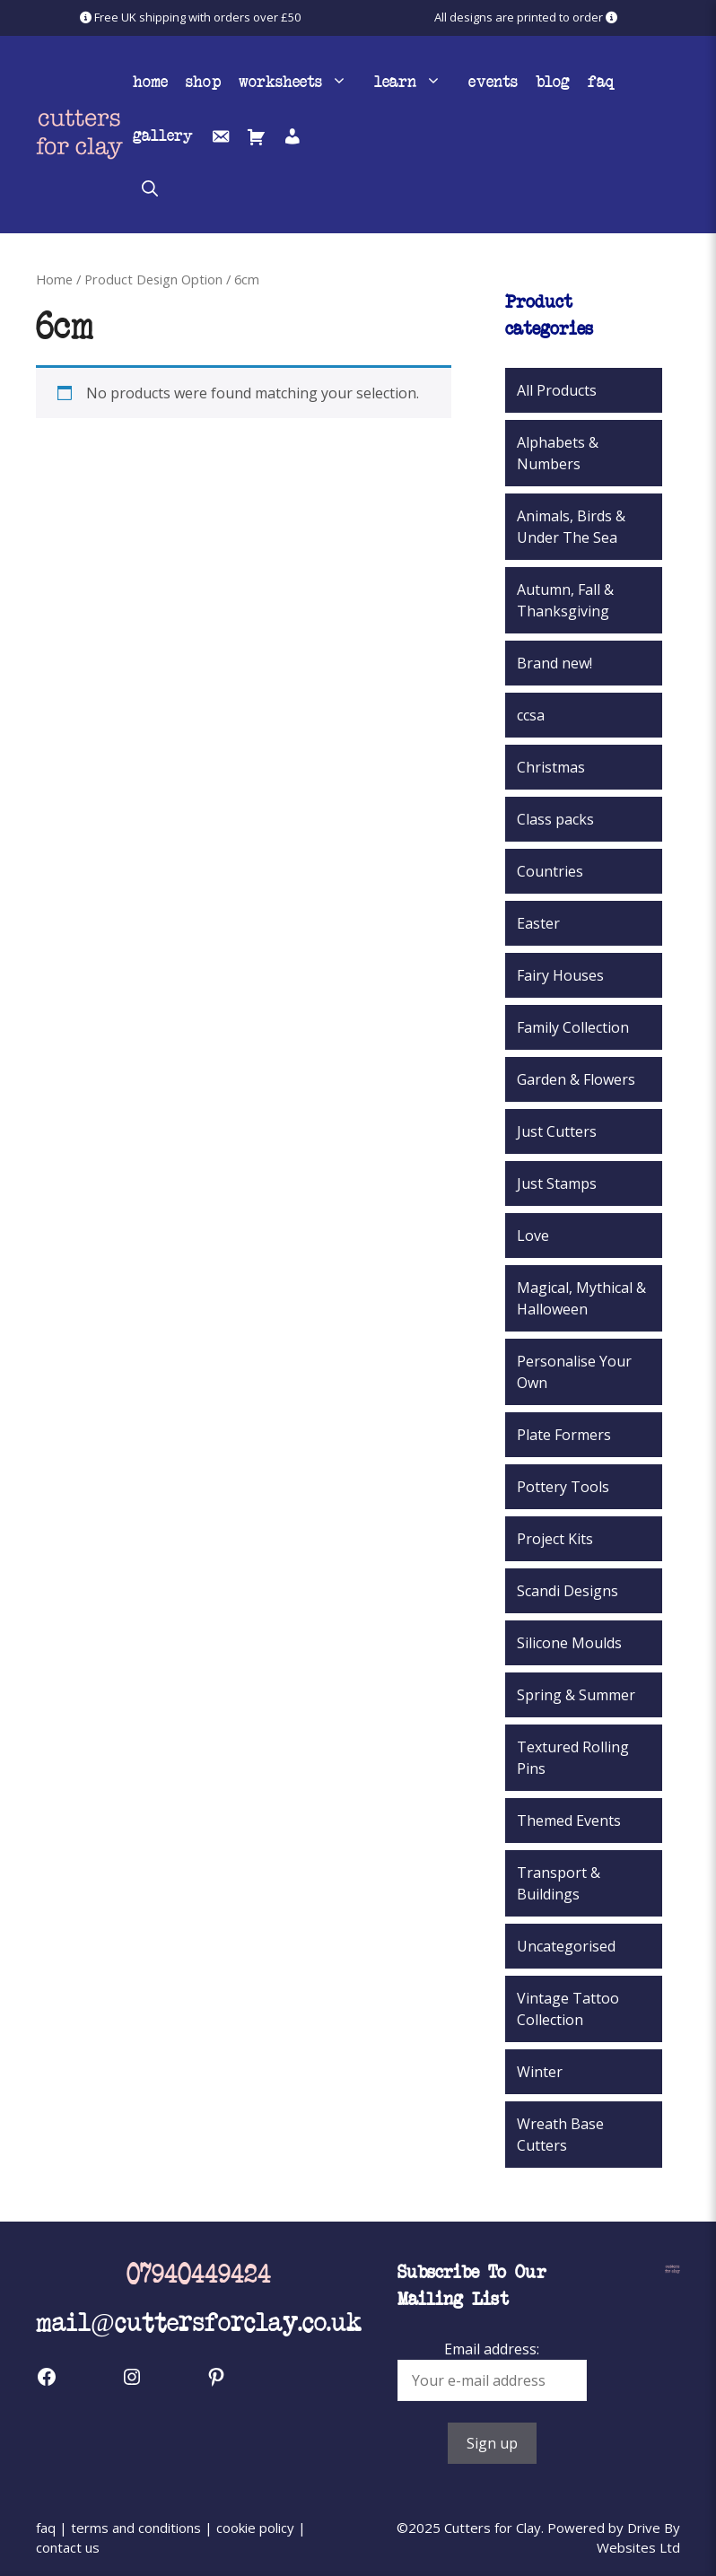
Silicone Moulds (569, 1643)
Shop (203, 81)
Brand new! (554, 663)
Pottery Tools (563, 1487)
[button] (150, 188)
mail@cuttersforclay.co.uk (199, 2320)
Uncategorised (566, 1946)
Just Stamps (557, 1183)
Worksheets (302, 81)
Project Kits (555, 1539)
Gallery (163, 134)
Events (493, 81)
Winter (540, 2072)
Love (533, 1235)
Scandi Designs (567, 1591)
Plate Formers (564, 1435)
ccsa (531, 715)
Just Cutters (557, 1131)
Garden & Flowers (576, 1079)
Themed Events (569, 1820)
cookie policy (255, 2528)
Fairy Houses (560, 975)
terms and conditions (136, 2528)
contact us (68, 2547)
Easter (538, 923)
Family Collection (573, 1027)
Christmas (551, 767)
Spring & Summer (576, 1695)
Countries (550, 871)
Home (150, 81)
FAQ (601, 81)
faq (46, 2528)
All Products (557, 390)
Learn (416, 81)
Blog (553, 81)
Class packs (555, 819)
